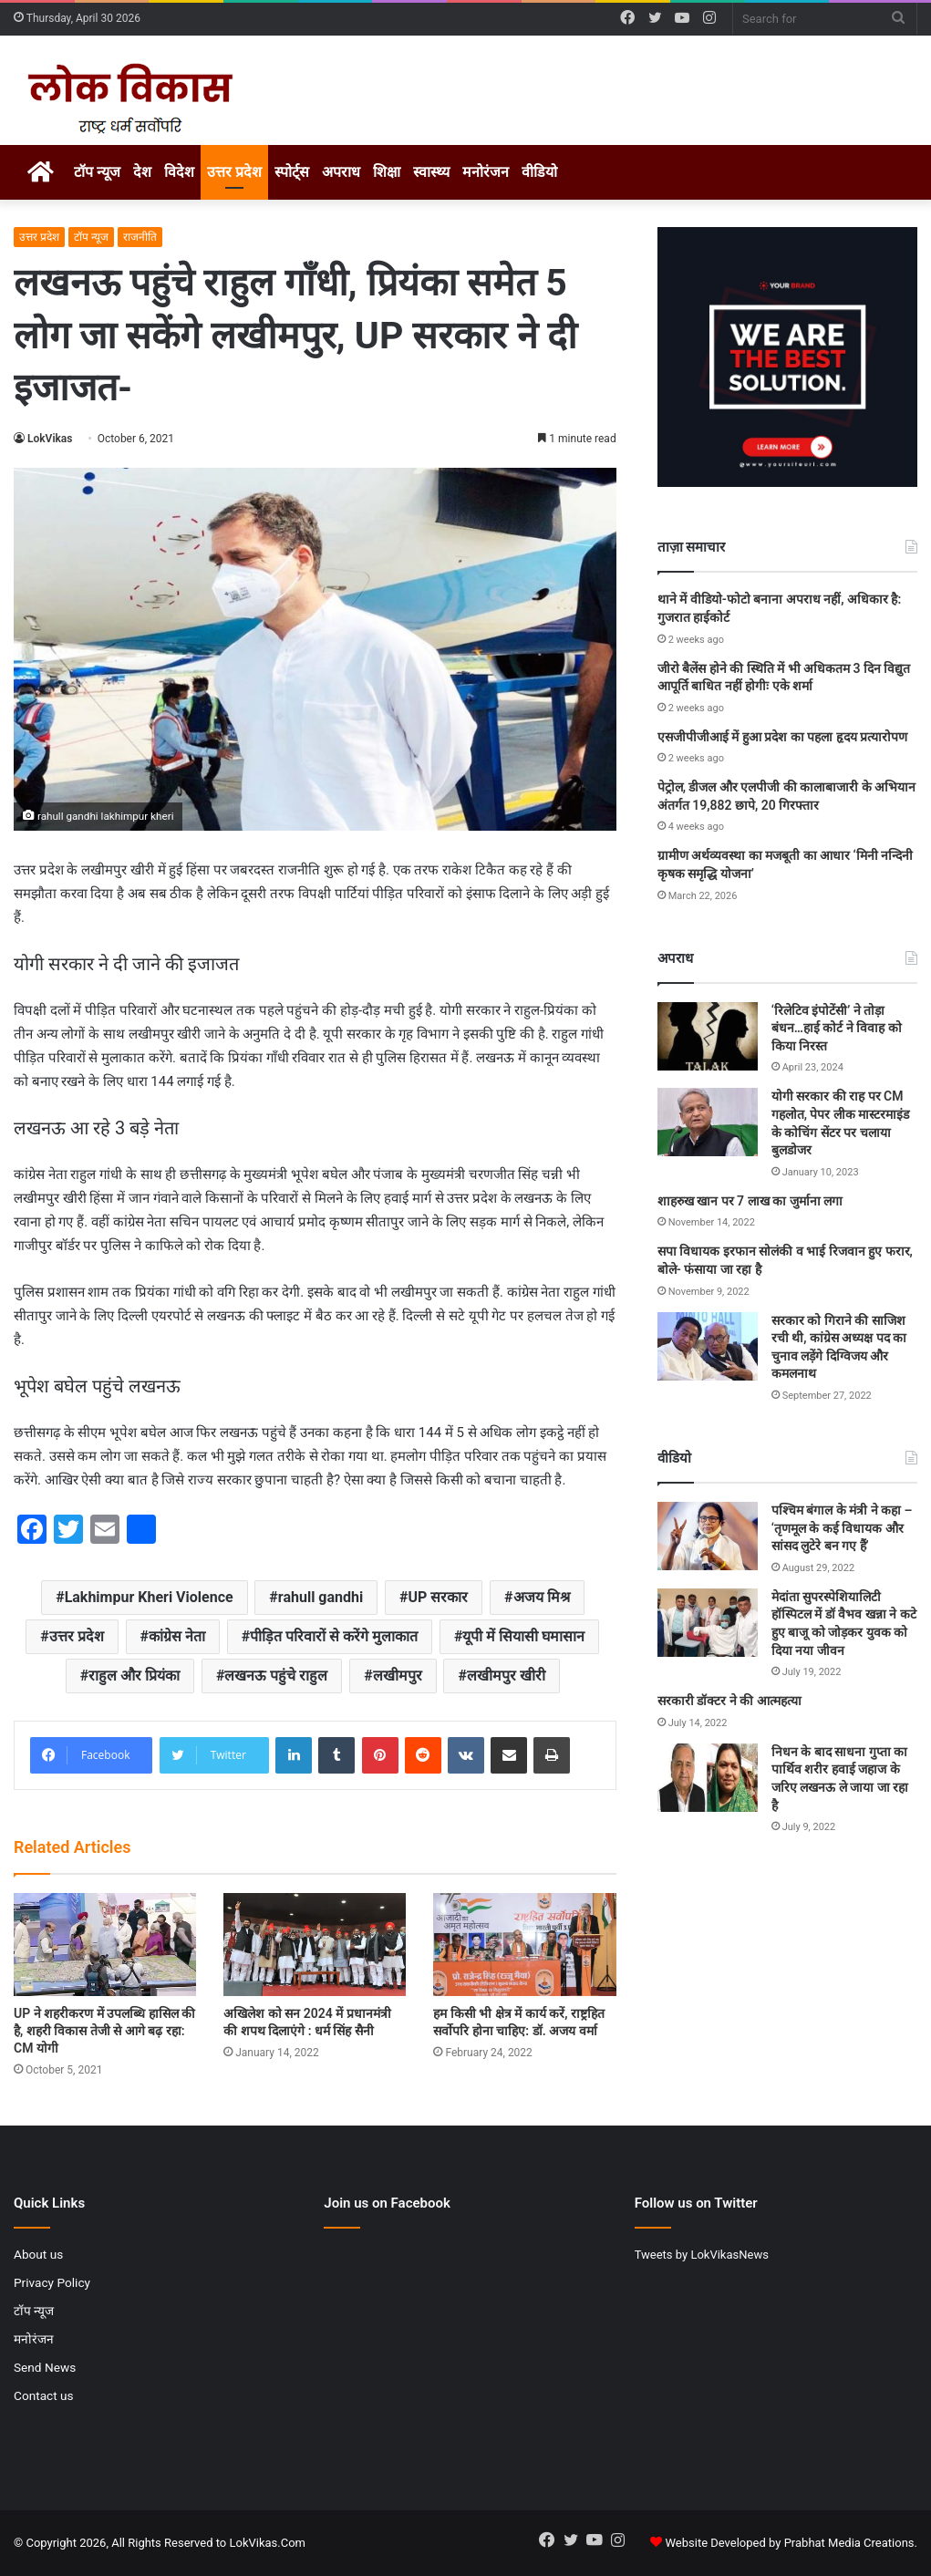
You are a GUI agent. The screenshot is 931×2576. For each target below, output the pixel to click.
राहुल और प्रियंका (134, 1675)
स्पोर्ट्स (291, 172)
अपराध (341, 172)
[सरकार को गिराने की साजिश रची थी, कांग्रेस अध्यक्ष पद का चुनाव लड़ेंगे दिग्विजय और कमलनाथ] (707, 1346)
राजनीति (140, 237)
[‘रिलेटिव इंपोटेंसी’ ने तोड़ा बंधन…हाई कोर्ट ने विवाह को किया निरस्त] (707, 1036)
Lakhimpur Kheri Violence (149, 1597)
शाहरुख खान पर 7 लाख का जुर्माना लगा (750, 1201)
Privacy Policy (52, 2282)
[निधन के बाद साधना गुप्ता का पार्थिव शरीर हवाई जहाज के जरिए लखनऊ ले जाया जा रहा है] (707, 1777)
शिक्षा (386, 172)
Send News (45, 2367)
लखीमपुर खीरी (506, 1675)
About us (38, 2254)
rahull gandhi (320, 1597)
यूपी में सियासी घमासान (523, 1636)
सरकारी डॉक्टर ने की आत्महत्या (729, 1700)
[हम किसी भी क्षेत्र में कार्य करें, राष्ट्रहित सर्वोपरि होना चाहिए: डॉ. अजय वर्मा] (524, 1944)
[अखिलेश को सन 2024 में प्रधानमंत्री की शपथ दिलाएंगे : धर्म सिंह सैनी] (314, 1944)
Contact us (44, 2395)
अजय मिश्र (541, 1597)
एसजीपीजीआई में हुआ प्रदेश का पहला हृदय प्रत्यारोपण (782, 736)
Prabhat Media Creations (849, 2543)
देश (142, 172)
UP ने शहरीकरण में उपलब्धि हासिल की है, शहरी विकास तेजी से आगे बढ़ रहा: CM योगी (104, 2030)
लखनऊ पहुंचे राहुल (275, 1675)
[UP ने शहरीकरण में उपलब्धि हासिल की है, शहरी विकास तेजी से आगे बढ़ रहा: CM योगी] (105, 1944)
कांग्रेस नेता (177, 1636)
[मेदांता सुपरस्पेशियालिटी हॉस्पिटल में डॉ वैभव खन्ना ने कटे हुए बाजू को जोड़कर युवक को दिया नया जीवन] (707, 1622)
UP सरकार (438, 1597)
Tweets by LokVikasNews (702, 2254)
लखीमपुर (397, 1675)
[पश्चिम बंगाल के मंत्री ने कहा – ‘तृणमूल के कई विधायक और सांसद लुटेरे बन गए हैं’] (707, 1536)
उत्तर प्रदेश (234, 172)
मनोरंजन (485, 172)
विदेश (179, 172)
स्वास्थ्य (431, 172)
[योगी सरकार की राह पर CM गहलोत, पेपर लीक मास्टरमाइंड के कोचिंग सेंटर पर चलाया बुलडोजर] (707, 1122)
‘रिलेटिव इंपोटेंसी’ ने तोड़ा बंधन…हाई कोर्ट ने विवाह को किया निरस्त (836, 1028)
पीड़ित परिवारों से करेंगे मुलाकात (334, 1636)
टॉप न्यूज (97, 172)
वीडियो (539, 172)
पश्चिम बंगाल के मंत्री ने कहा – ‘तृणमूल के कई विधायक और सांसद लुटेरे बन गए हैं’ (842, 1528)
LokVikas (49, 438)
